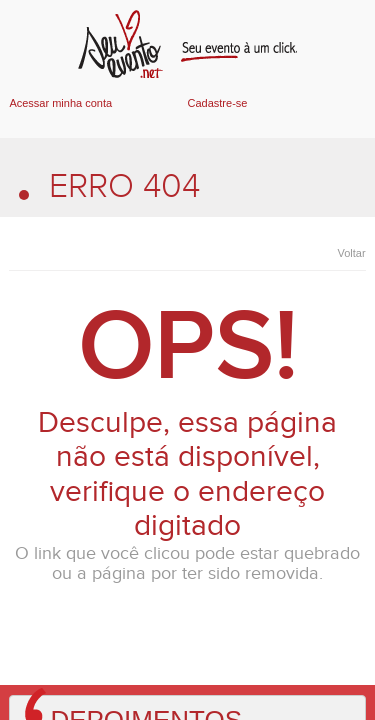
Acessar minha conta (60, 103)
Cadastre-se (218, 103)
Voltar (351, 253)
